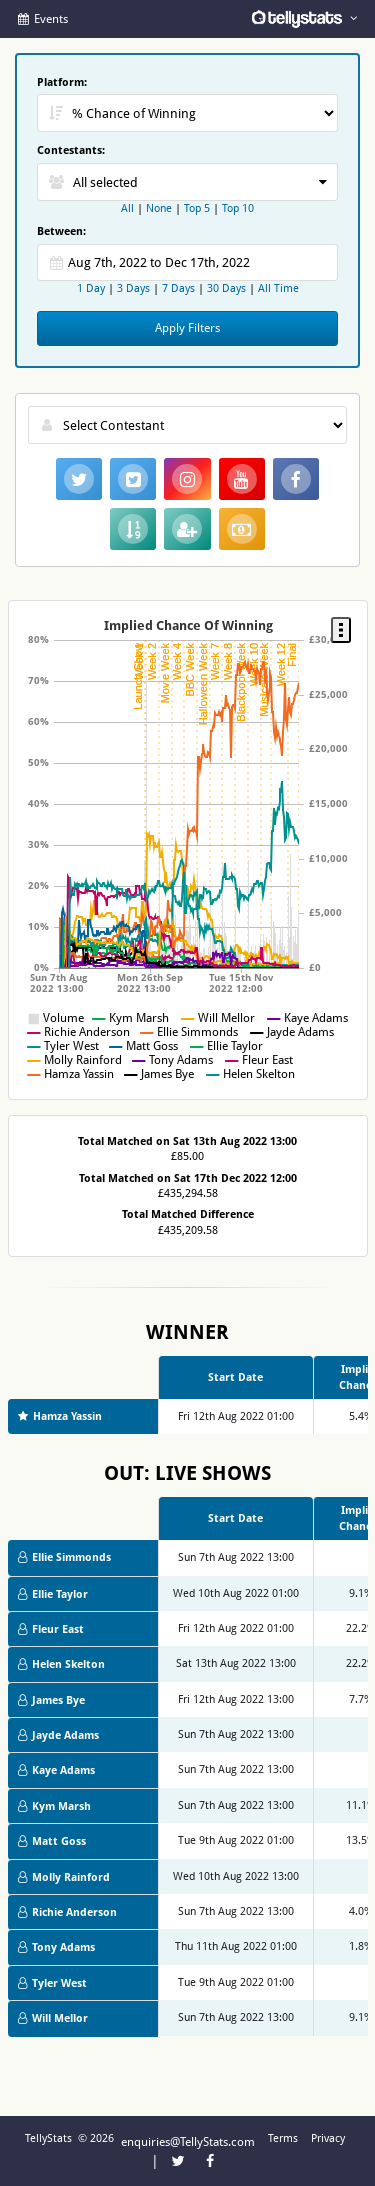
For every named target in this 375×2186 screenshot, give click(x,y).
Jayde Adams (58, 1735)
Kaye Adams (56, 1770)
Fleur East (51, 1629)
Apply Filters (187, 328)
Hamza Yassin (60, 1416)
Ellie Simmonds (64, 1557)
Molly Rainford (64, 1877)
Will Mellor (53, 2018)
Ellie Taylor (53, 1594)
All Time (278, 288)
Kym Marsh (54, 1806)
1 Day (92, 288)
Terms (283, 2138)
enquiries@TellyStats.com (188, 2142)
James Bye (51, 1700)
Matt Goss (52, 1841)
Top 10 (238, 208)
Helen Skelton (61, 1664)
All (127, 208)
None (159, 208)
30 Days (226, 288)
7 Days (178, 288)
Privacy (328, 2138)
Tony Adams (56, 1947)
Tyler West (52, 1983)
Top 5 (197, 208)
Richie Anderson (67, 1912)
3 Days (133, 288)
